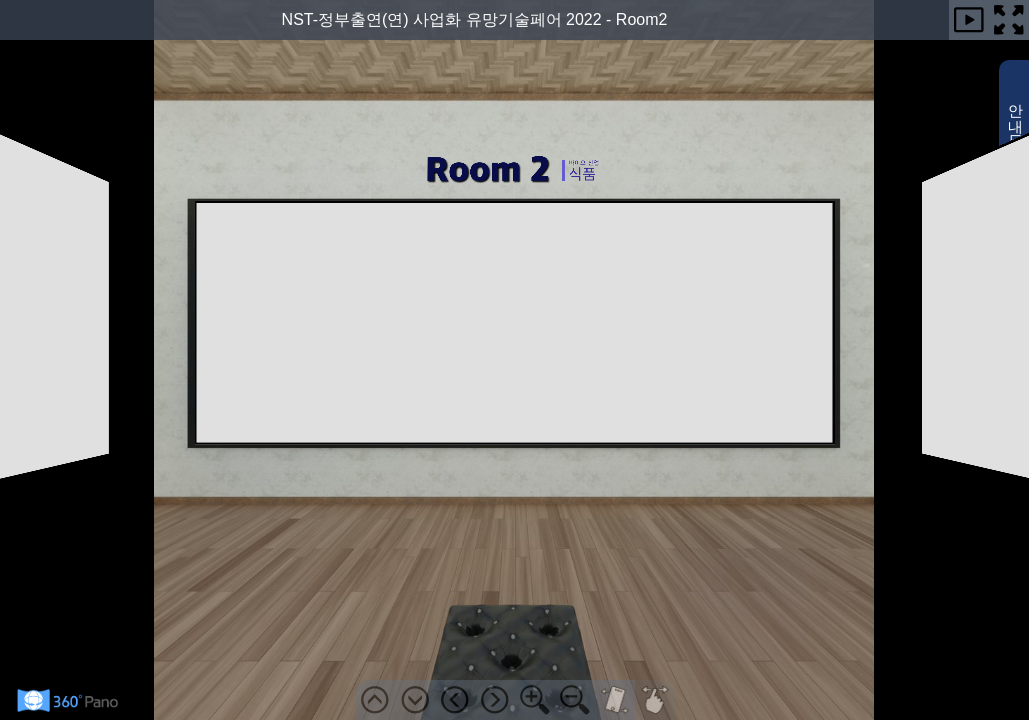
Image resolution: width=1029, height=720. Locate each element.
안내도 (1016, 139)
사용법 (1016, 279)
